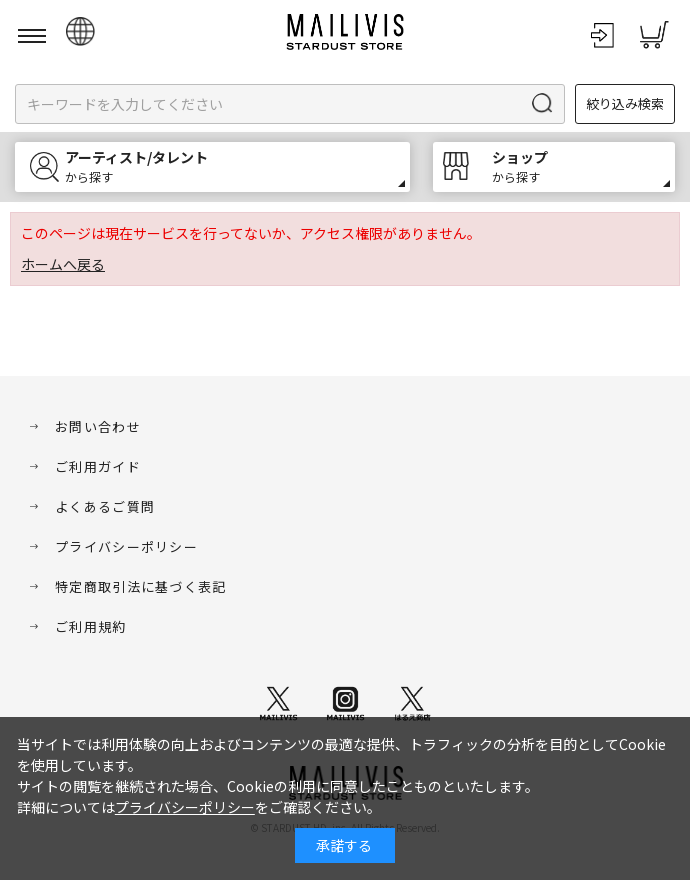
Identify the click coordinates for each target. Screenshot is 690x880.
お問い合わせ (98, 426)
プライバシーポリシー (126, 546)
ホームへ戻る (63, 264)
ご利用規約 (91, 626)
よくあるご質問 (105, 506)
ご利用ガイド (98, 466)
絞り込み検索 (625, 103)
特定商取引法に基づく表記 (141, 586)
